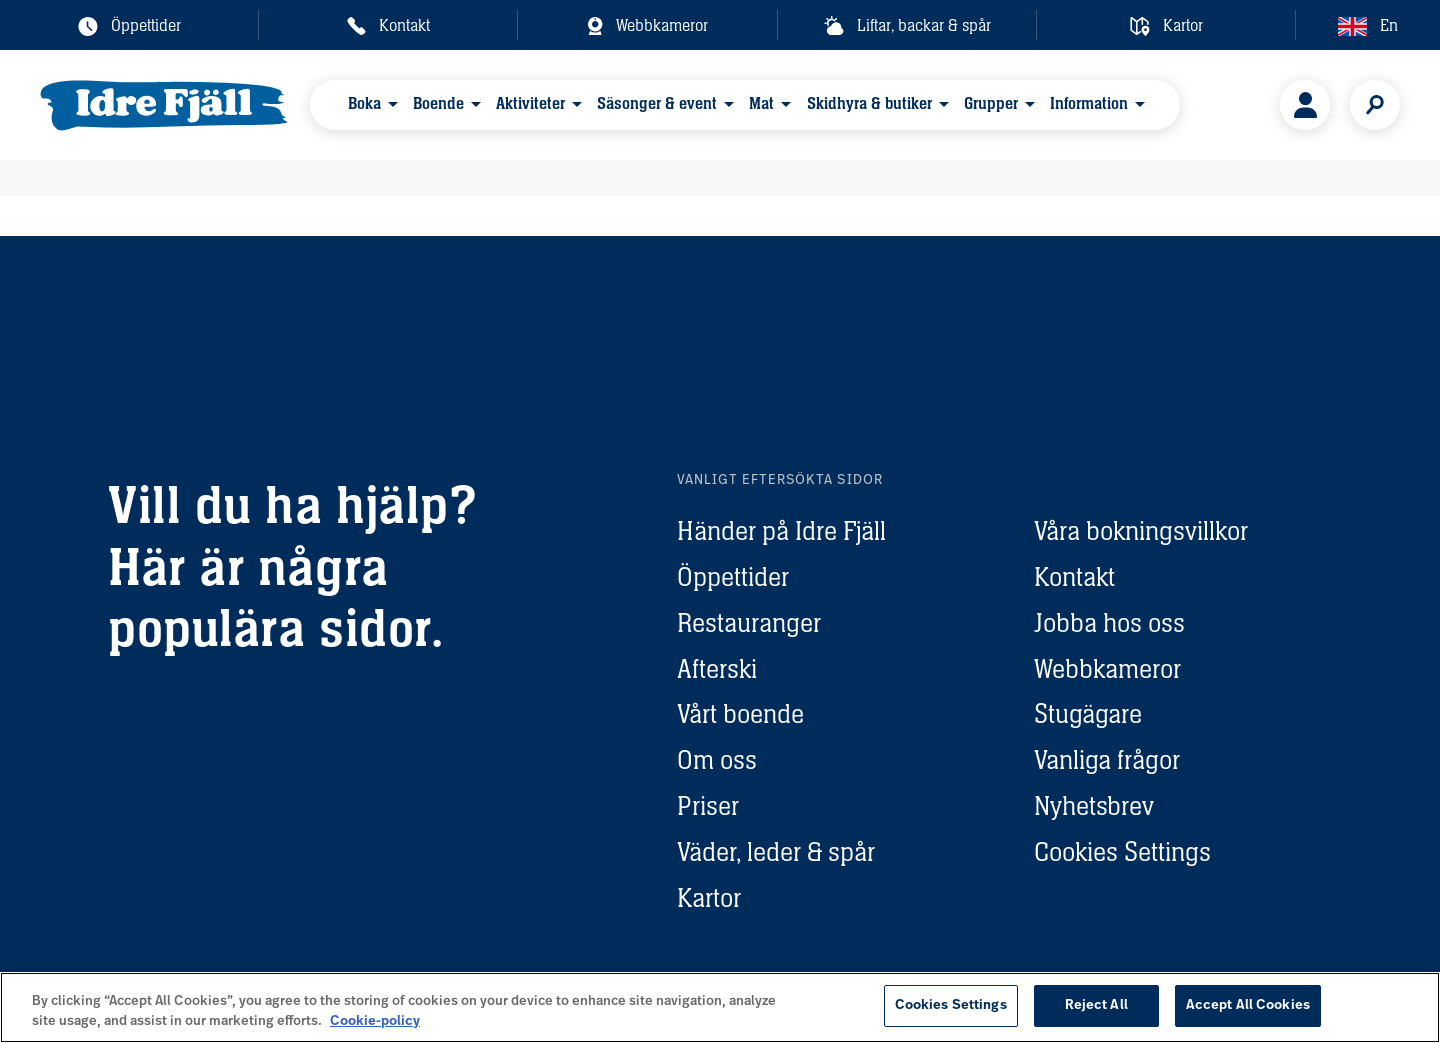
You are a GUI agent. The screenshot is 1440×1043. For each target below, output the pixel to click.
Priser (708, 805)
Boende (438, 103)
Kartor (709, 897)
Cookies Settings (1122, 851)
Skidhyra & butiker (869, 103)
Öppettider (733, 576)
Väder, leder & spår (776, 851)
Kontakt (1074, 576)
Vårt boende (740, 713)
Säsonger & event (657, 103)
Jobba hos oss (1109, 622)
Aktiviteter (530, 103)
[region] (720, 1007)
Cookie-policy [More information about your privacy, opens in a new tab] (375, 1021)
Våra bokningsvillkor (1141, 530)
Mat (761, 103)
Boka (364, 103)
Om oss (717, 759)
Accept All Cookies (1248, 1005)
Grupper (991, 103)
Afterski (717, 668)
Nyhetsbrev (1094, 805)
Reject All (1096, 1005)
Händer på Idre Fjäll (781, 530)
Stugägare (1088, 713)
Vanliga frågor (1107, 759)
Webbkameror (1107, 668)
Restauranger (749, 622)
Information (1089, 103)
